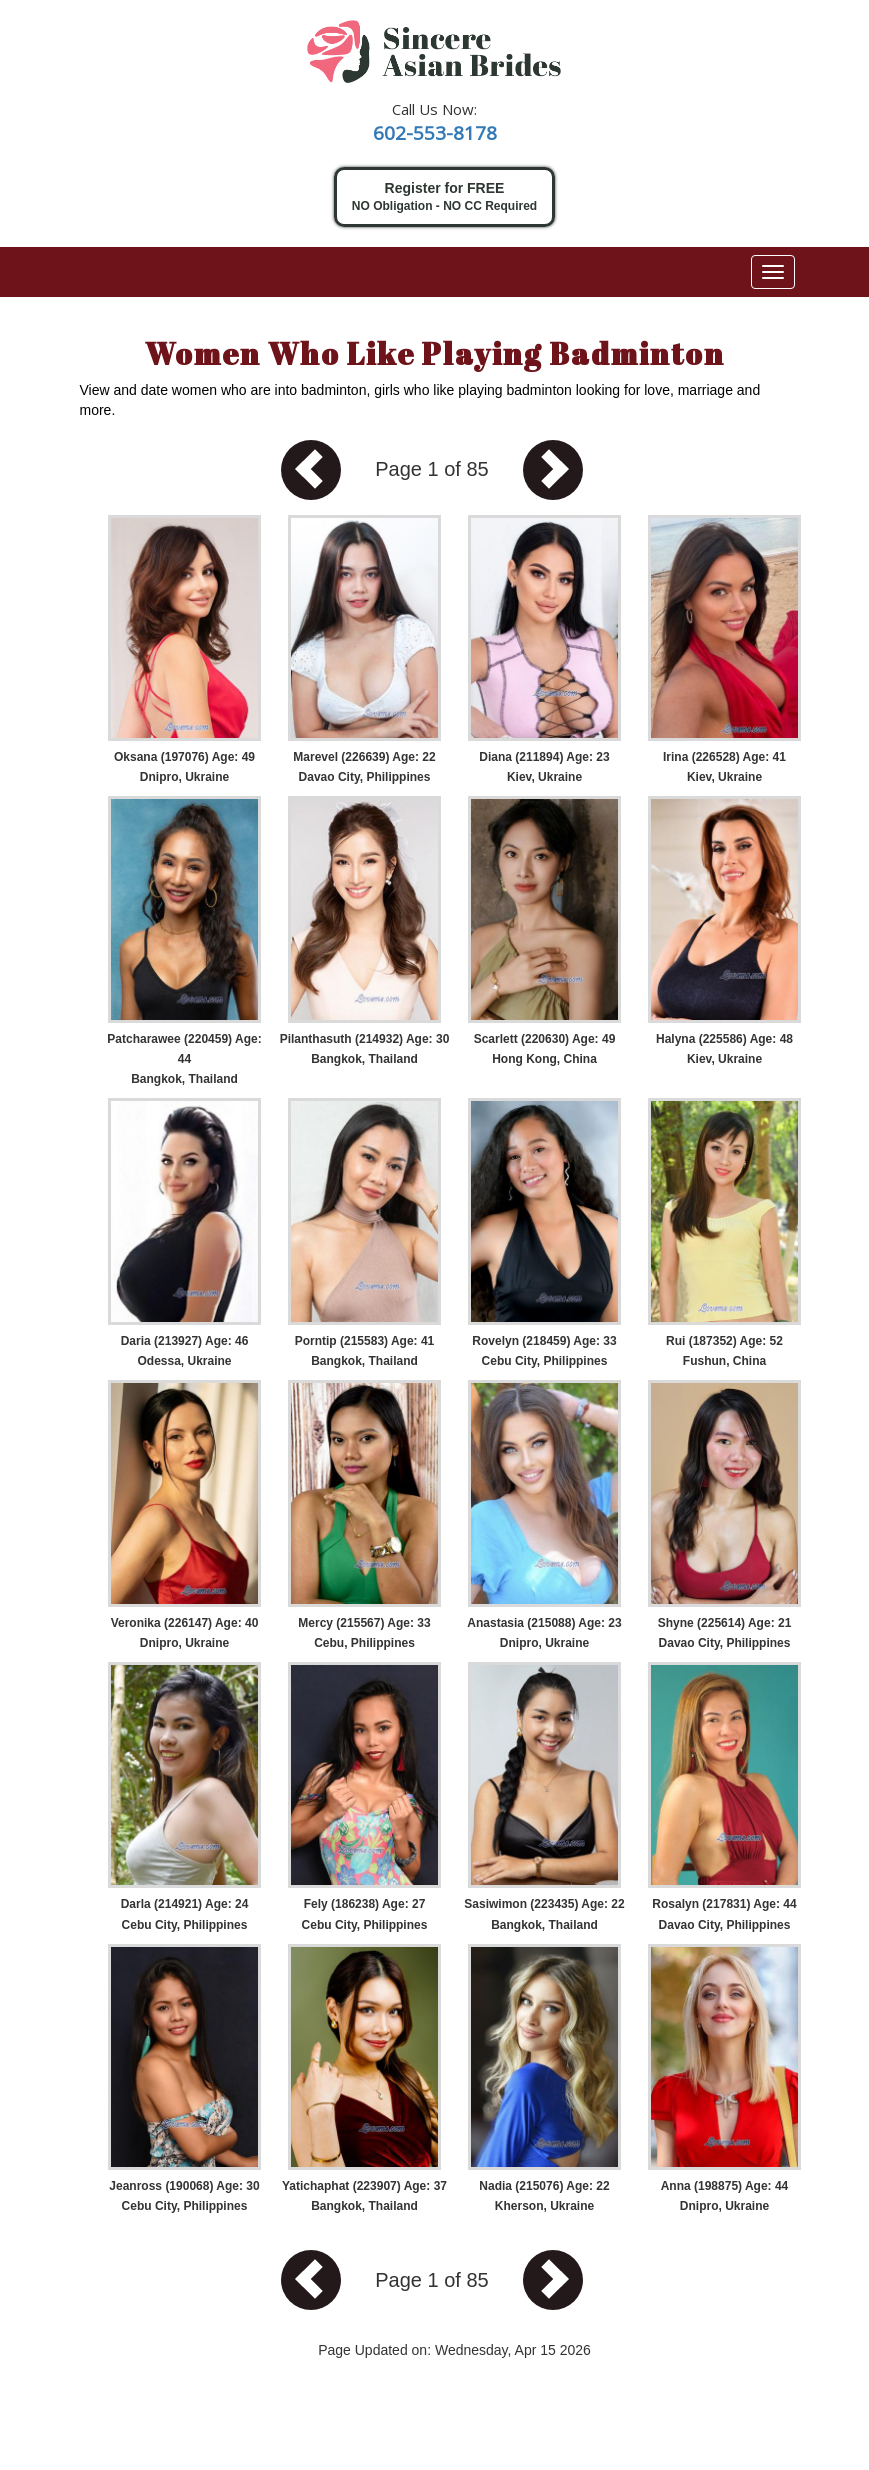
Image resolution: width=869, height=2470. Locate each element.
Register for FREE (444, 197)
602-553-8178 (435, 133)
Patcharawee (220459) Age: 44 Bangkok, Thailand (184, 1059)
